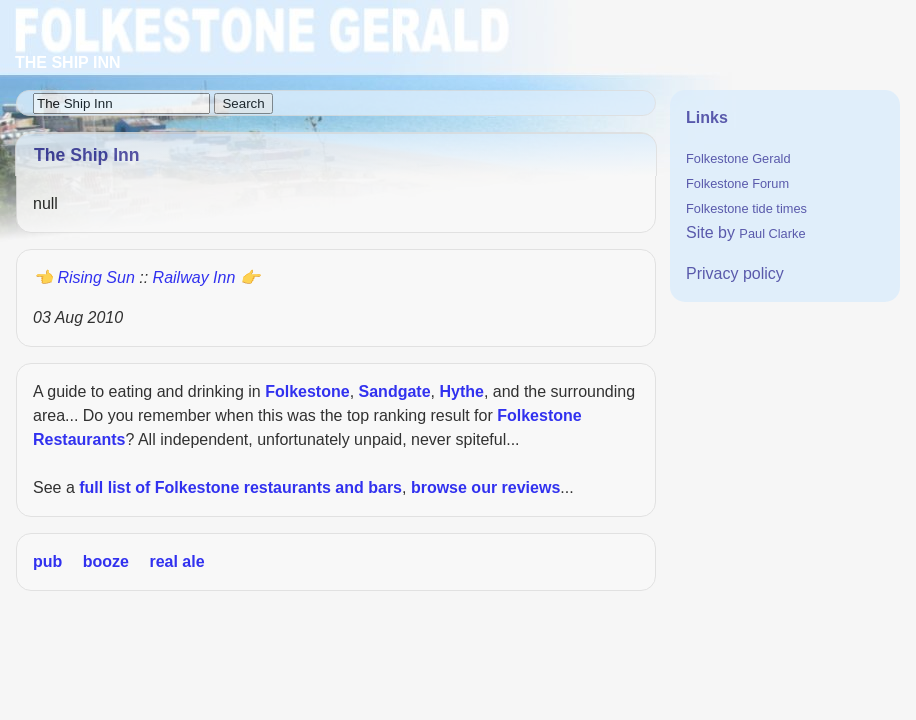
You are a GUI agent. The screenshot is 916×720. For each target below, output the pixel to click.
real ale (176, 561)
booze (106, 561)
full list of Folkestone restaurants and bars (240, 487)
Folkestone (307, 391)
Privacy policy (735, 273)
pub (47, 561)
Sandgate (395, 391)
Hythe (461, 391)
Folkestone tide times (746, 208)
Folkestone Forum (737, 183)
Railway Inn (194, 277)
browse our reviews (485, 487)
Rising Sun (95, 277)
